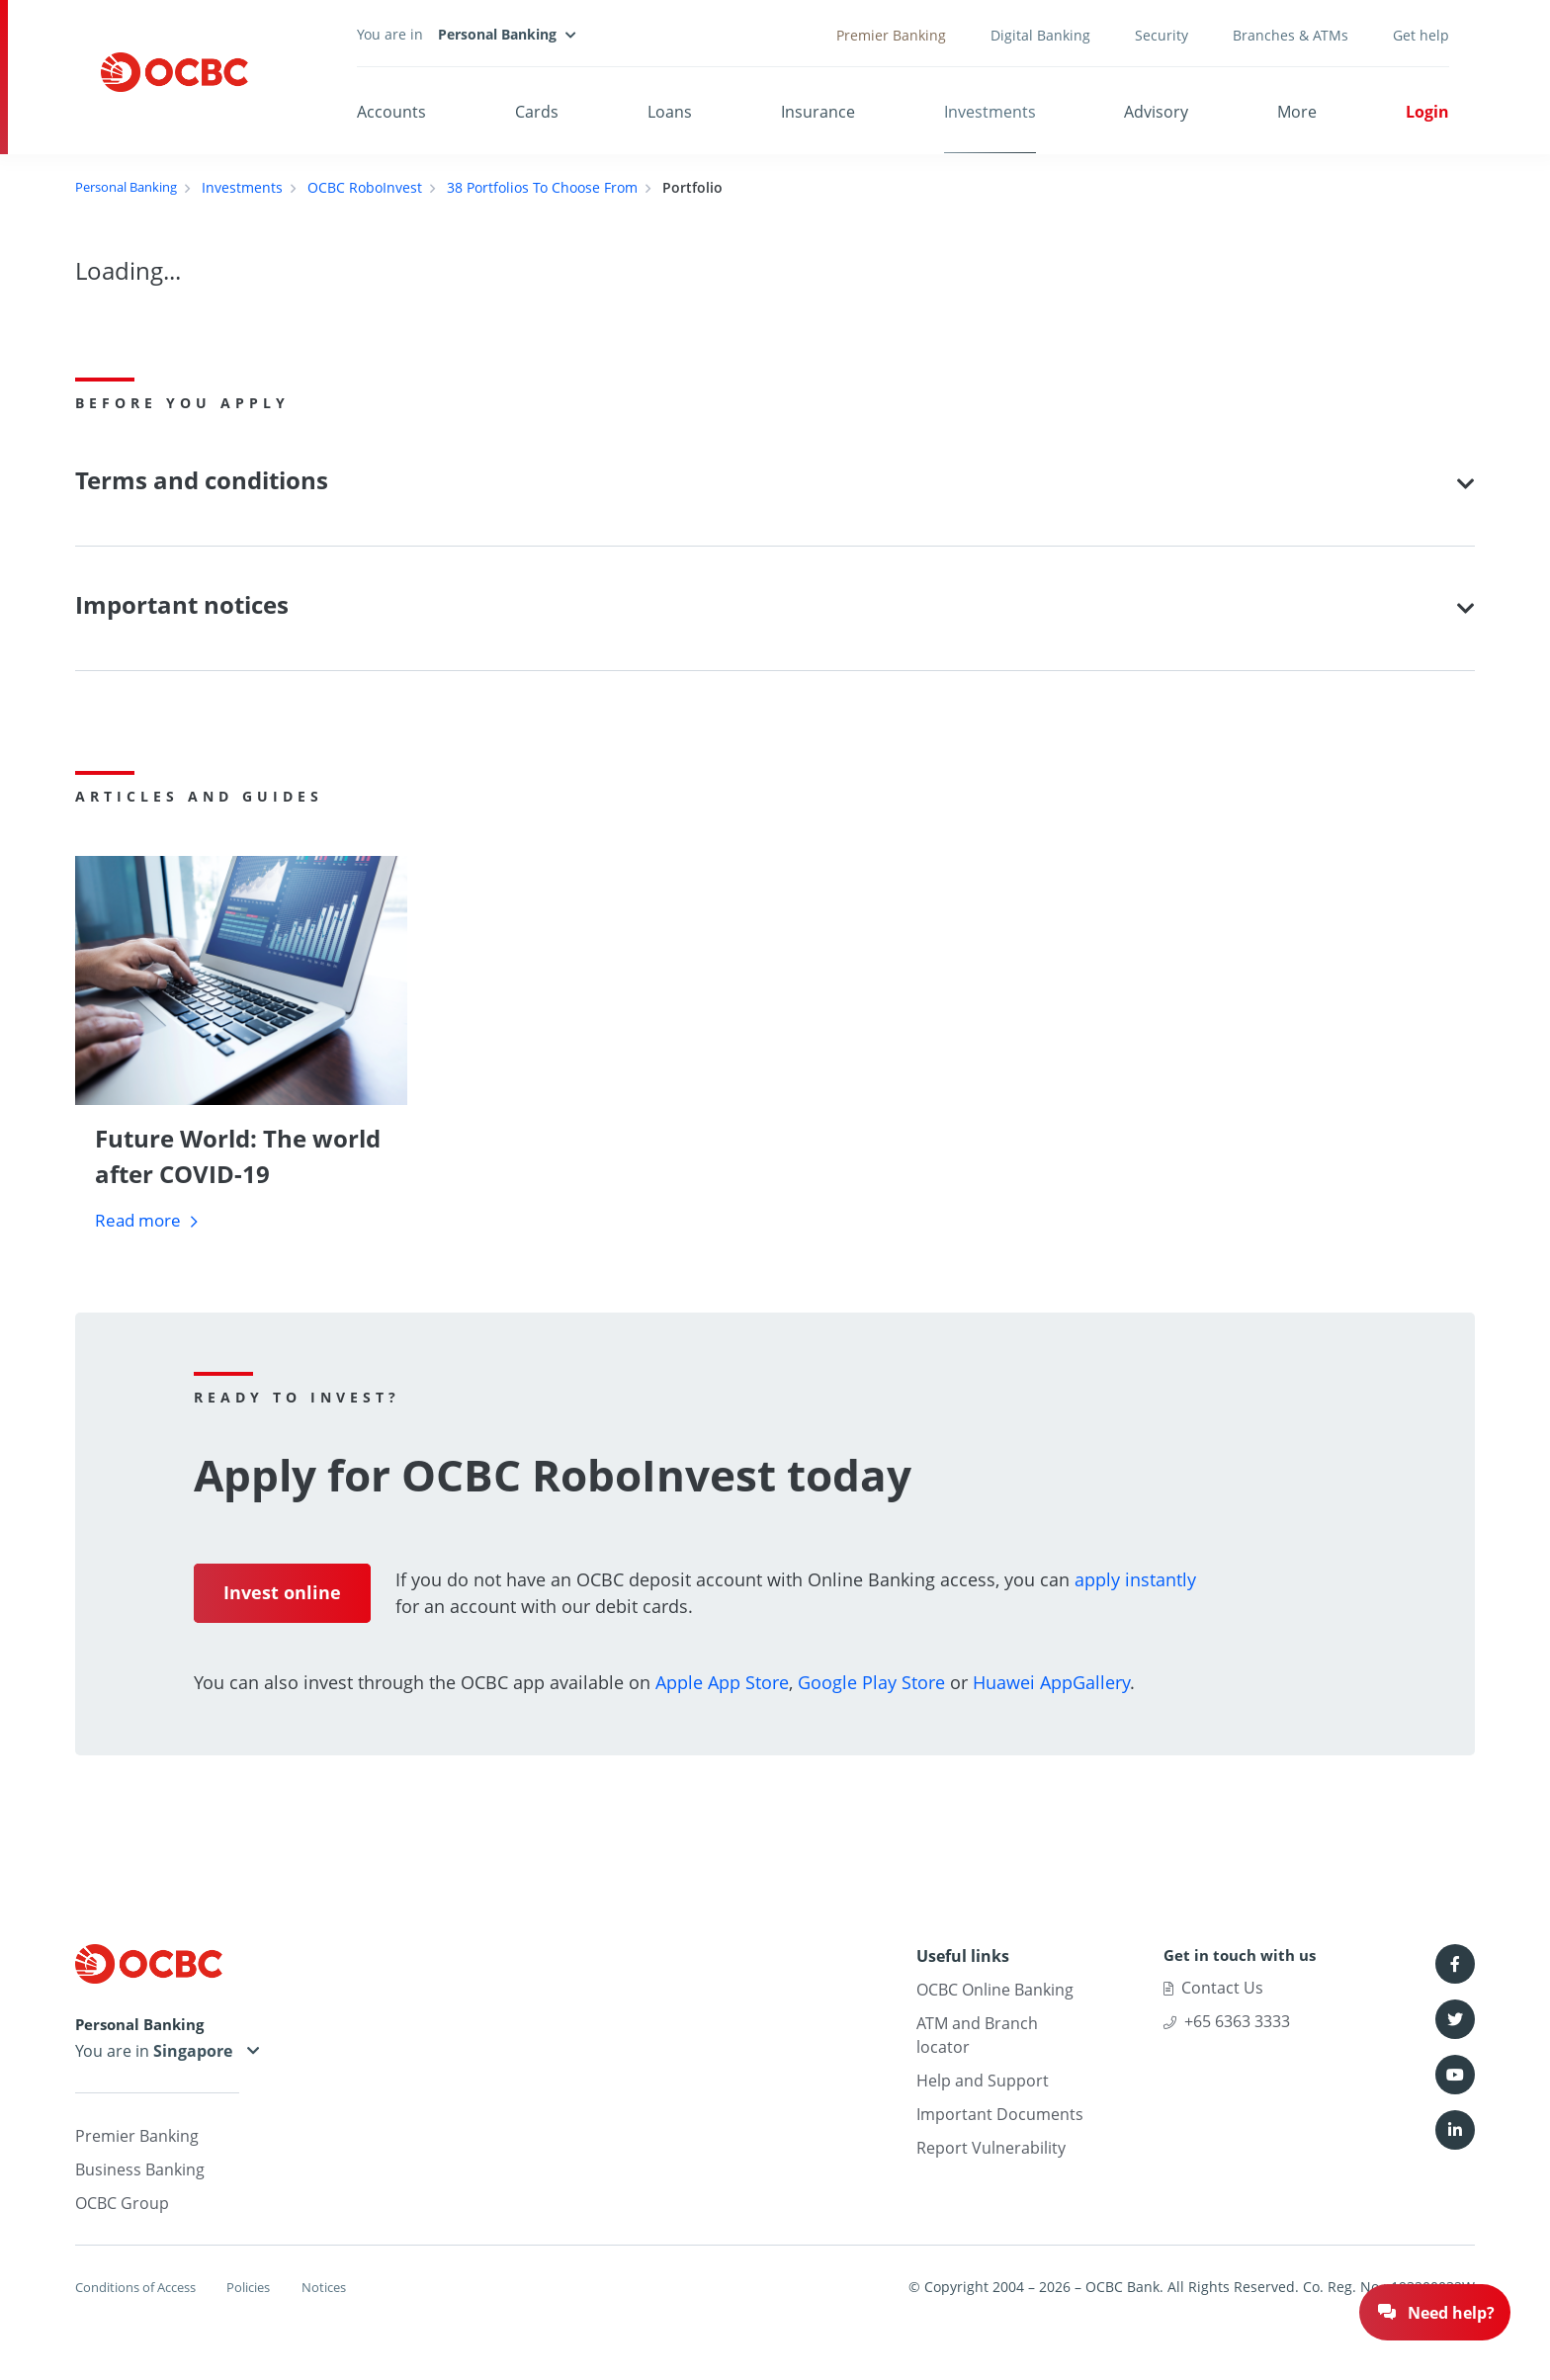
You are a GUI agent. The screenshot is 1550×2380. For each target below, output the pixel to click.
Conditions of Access (143, 2289)
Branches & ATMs (1290, 35)
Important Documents (999, 2115)
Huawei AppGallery (1051, 1683)
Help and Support (982, 2081)
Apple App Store (722, 1683)
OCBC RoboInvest (377, 187)
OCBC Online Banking (995, 1990)
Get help (1421, 35)
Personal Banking (132, 187)
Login (1427, 112)
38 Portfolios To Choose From (555, 187)
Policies (276, 2289)
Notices (364, 2289)
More (1297, 112)
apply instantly (1135, 1580)
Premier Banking (891, 35)
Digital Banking (1040, 35)
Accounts (391, 112)
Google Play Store (871, 1683)
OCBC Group (122, 2206)
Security (1161, 35)
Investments (990, 112)
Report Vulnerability (991, 2149)
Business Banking (140, 2172)
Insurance (818, 112)
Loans (669, 112)
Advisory (1156, 112)
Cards (537, 112)
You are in (157, 2054)
